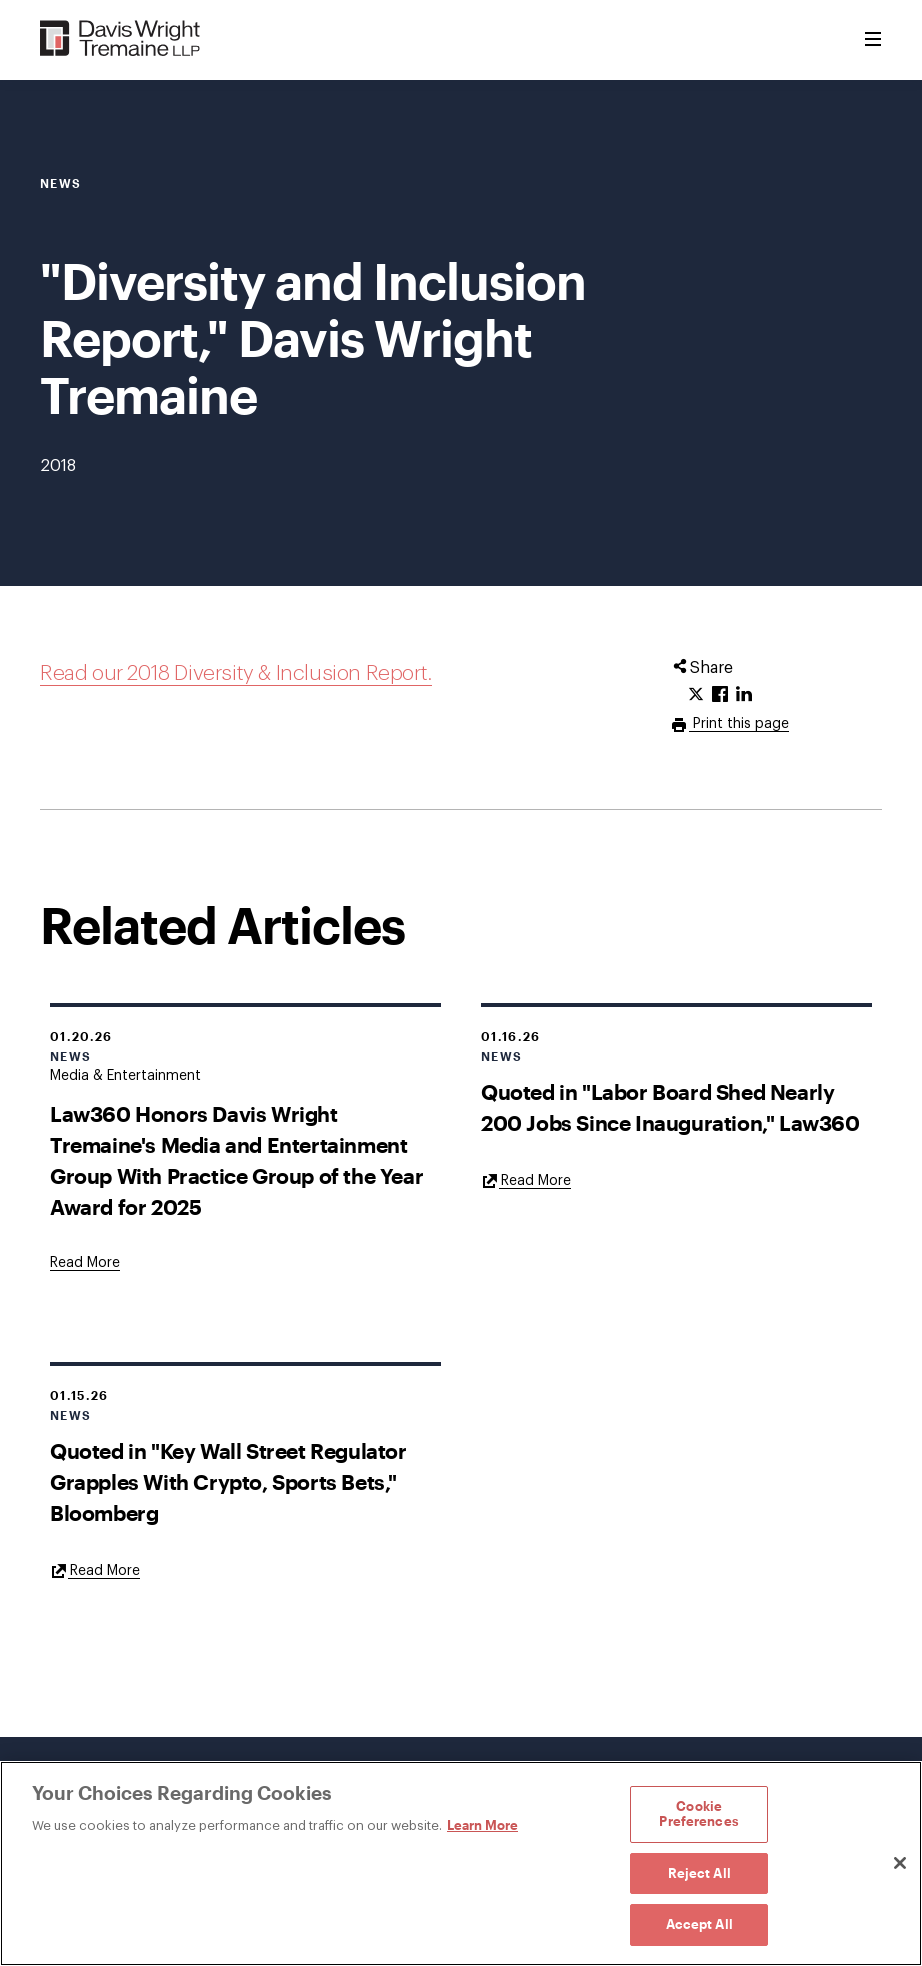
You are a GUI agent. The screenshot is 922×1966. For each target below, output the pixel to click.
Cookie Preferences (698, 1814)
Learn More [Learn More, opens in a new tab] (482, 1825)
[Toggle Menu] (873, 40)
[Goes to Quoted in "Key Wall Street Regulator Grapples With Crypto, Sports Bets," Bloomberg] (95, 1570)
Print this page (739, 724)
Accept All (699, 1924)
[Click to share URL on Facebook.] (720, 695)
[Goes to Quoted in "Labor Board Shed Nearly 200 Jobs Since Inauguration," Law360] (526, 1180)
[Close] (900, 1863)
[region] (461, 1863)
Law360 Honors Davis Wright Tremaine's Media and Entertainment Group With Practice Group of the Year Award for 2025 (236, 1160)
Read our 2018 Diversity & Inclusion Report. (236, 673)
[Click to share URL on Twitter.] (696, 695)
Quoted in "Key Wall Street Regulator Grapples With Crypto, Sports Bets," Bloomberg (228, 1481)
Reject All (699, 1873)
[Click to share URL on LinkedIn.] (744, 695)
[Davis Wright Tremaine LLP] (120, 39)
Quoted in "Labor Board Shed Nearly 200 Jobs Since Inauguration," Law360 (670, 1107)
